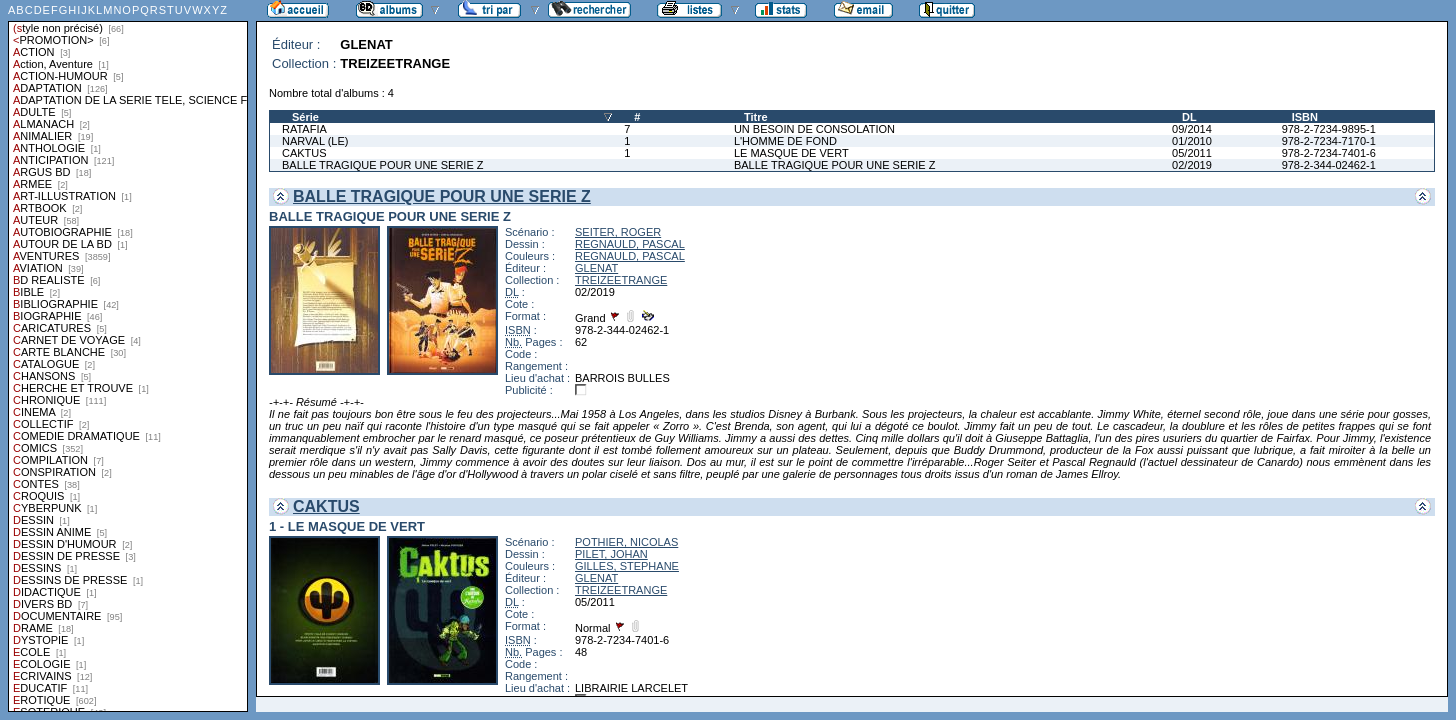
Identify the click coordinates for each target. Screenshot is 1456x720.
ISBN (1305, 117)
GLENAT (596, 268)
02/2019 (1192, 165)
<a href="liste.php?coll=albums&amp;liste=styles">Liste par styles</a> (128, 356)
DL (1189, 117)
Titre (756, 117)
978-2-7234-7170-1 (1329, 141)
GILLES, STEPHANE (627, 566)
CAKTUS (304, 153)
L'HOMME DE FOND (785, 141)
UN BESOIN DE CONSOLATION (814, 129)
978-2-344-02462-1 (1329, 165)
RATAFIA (304, 129)
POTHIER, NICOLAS (626, 542)
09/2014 (1192, 129)
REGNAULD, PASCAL (630, 244)
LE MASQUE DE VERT (791, 153)
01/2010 (1192, 141)
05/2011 (1192, 153)
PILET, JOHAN (611, 554)
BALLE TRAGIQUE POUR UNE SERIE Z (383, 165)
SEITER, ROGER (618, 232)
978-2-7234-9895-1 (1329, 129)
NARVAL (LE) (315, 141)
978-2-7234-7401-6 (1329, 153)
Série (305, 117)
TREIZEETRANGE (621, 280)
